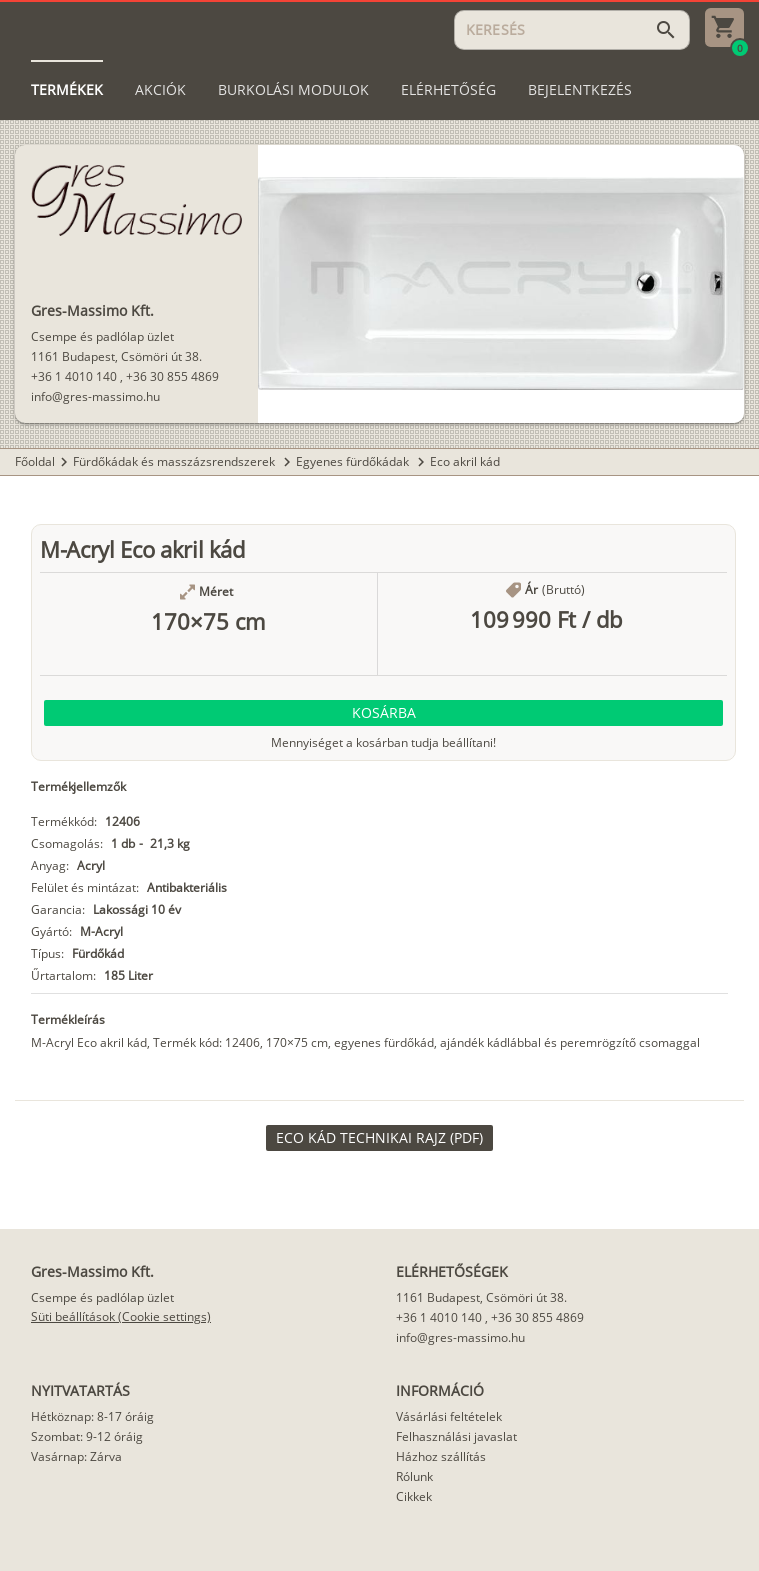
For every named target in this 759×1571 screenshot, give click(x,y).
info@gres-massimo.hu (95, 396)
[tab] (67, 90)
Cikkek (414, 1496)
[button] (383, 713)
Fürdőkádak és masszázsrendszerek (175, 461)
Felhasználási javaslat (456, 1436)
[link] (379, 1138)
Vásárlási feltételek (449, 1416)
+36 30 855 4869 (172, 376)
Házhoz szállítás (441, 1456)
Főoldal (35, 461)
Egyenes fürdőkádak (354, 461)
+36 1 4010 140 (74, 376)
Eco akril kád (465, 461)
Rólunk (414, 1476)
